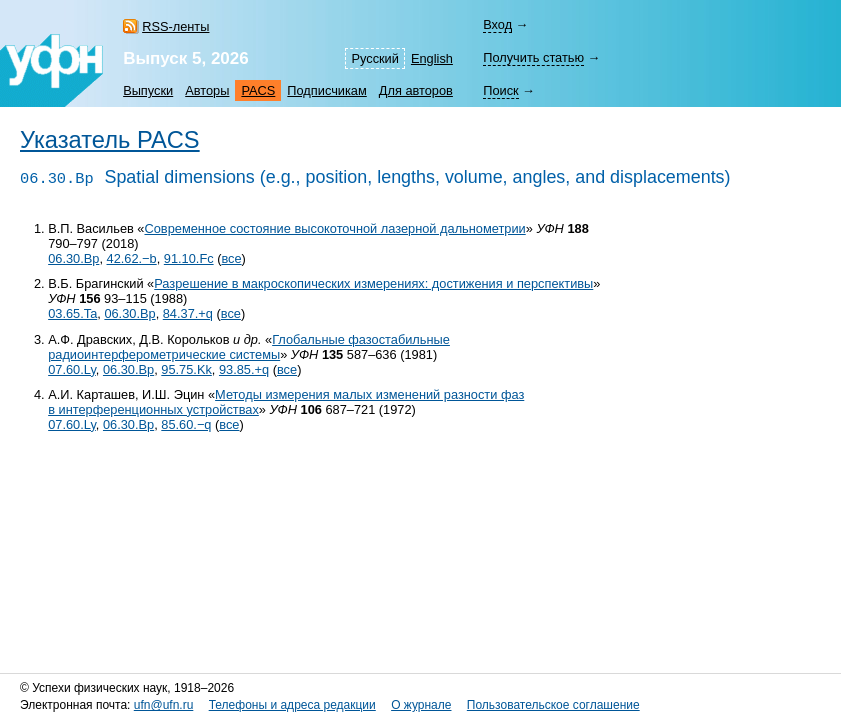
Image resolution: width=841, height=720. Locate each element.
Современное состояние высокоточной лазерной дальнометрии (334, 228)
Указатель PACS (110, 140)
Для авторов (416, 90)
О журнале (421, 705)
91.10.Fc (189, 258)
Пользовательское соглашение (553, 705)
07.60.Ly (72, 369)
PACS (258, 90)
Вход (497, 24)
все (231, 258)
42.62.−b (132, 258)
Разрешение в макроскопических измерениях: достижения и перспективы (373, 283)
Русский (374, 58)
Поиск (500, 90)
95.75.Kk (186, 369)
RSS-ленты (175, 26)
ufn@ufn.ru (164, 705)
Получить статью (533, 57)
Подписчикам (326, 90)
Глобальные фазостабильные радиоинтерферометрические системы (249, 347)
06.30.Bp (73, 258)
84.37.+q (188, 313)
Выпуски (148, 90)
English (432, 58)
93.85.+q (244, 369)
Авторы (207, 90)
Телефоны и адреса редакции (292, 705)
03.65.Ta (72, 313)
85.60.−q (186, 424)
